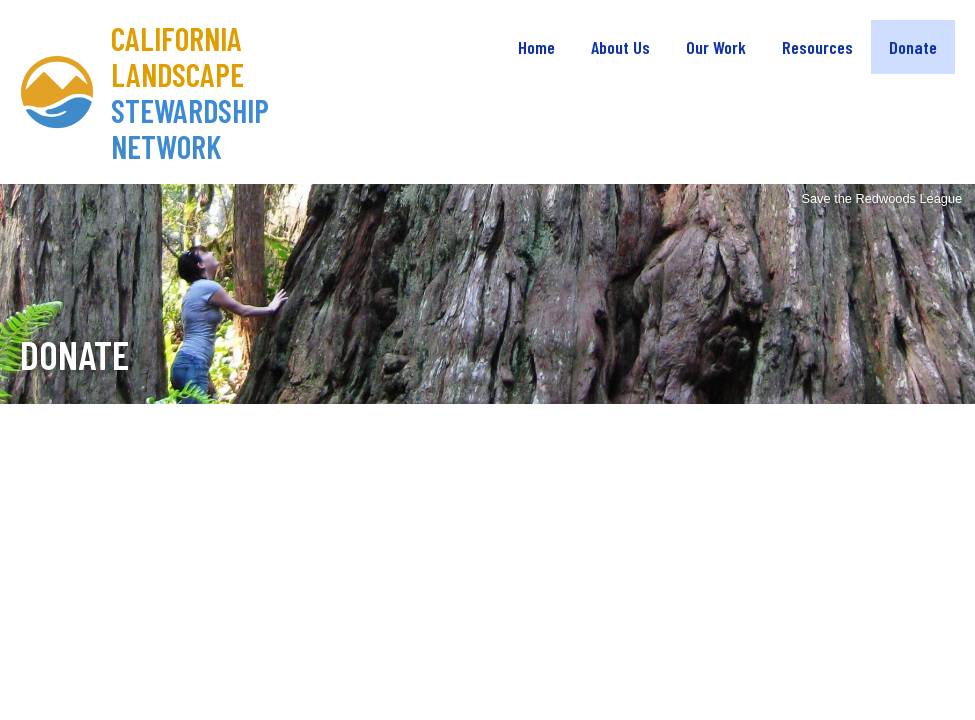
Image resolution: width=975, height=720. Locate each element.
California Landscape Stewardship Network (190, 92)
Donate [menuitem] (913, 47)
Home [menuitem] (536, 47)
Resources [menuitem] (817, 47)
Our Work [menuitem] (716, 47)
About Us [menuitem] (620, 47)
